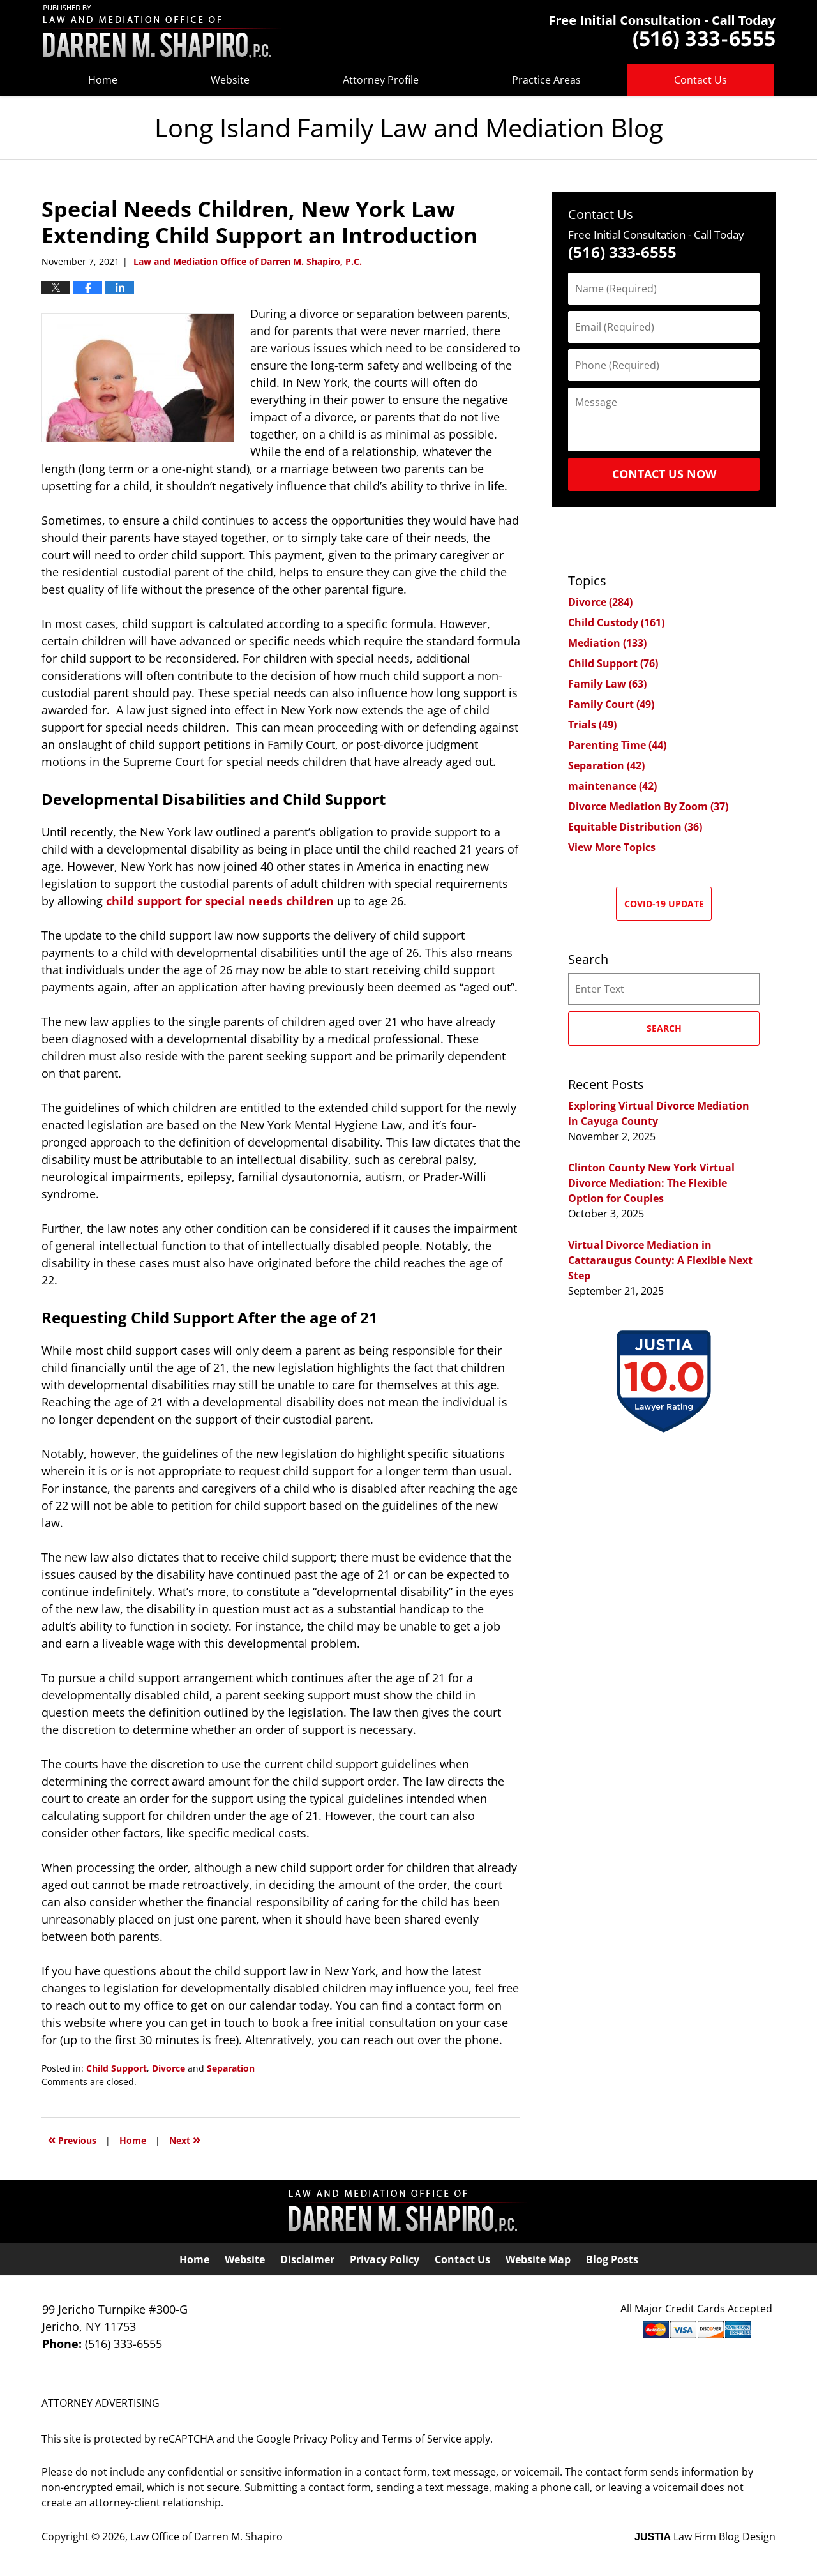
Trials (592, 725)
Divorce (168, 2068)
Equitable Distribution (635, 827)
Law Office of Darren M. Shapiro (206, 2536)
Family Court (611, 704)
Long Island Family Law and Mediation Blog (163, 32)
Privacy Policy (384, 2259)
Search (664, 1028)
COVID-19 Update (664, 904)
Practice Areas (546, 80)
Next (184, 2139)
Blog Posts (612, 2259)
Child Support (116, 2068)
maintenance (612, 786)
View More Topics (612, 847)
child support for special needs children (220, 900)
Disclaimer (307, 2259)
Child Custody (616, 622)
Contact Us (700, 80)
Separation (231, 2068)
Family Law (607, 684)
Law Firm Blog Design (705, 2536)
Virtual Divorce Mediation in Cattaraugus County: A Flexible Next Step (660, 1260)
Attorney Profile (381, 80)
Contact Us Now (664, 473)
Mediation (607, 643)
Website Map (538, 2259)
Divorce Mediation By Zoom (648, 806)
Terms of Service (421, 2439)
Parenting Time (617, 745)
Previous (72, 2139)
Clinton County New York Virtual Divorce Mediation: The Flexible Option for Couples (651, 1183)
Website (230, 80)
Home (102, 80)
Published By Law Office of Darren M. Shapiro (663, 32)
